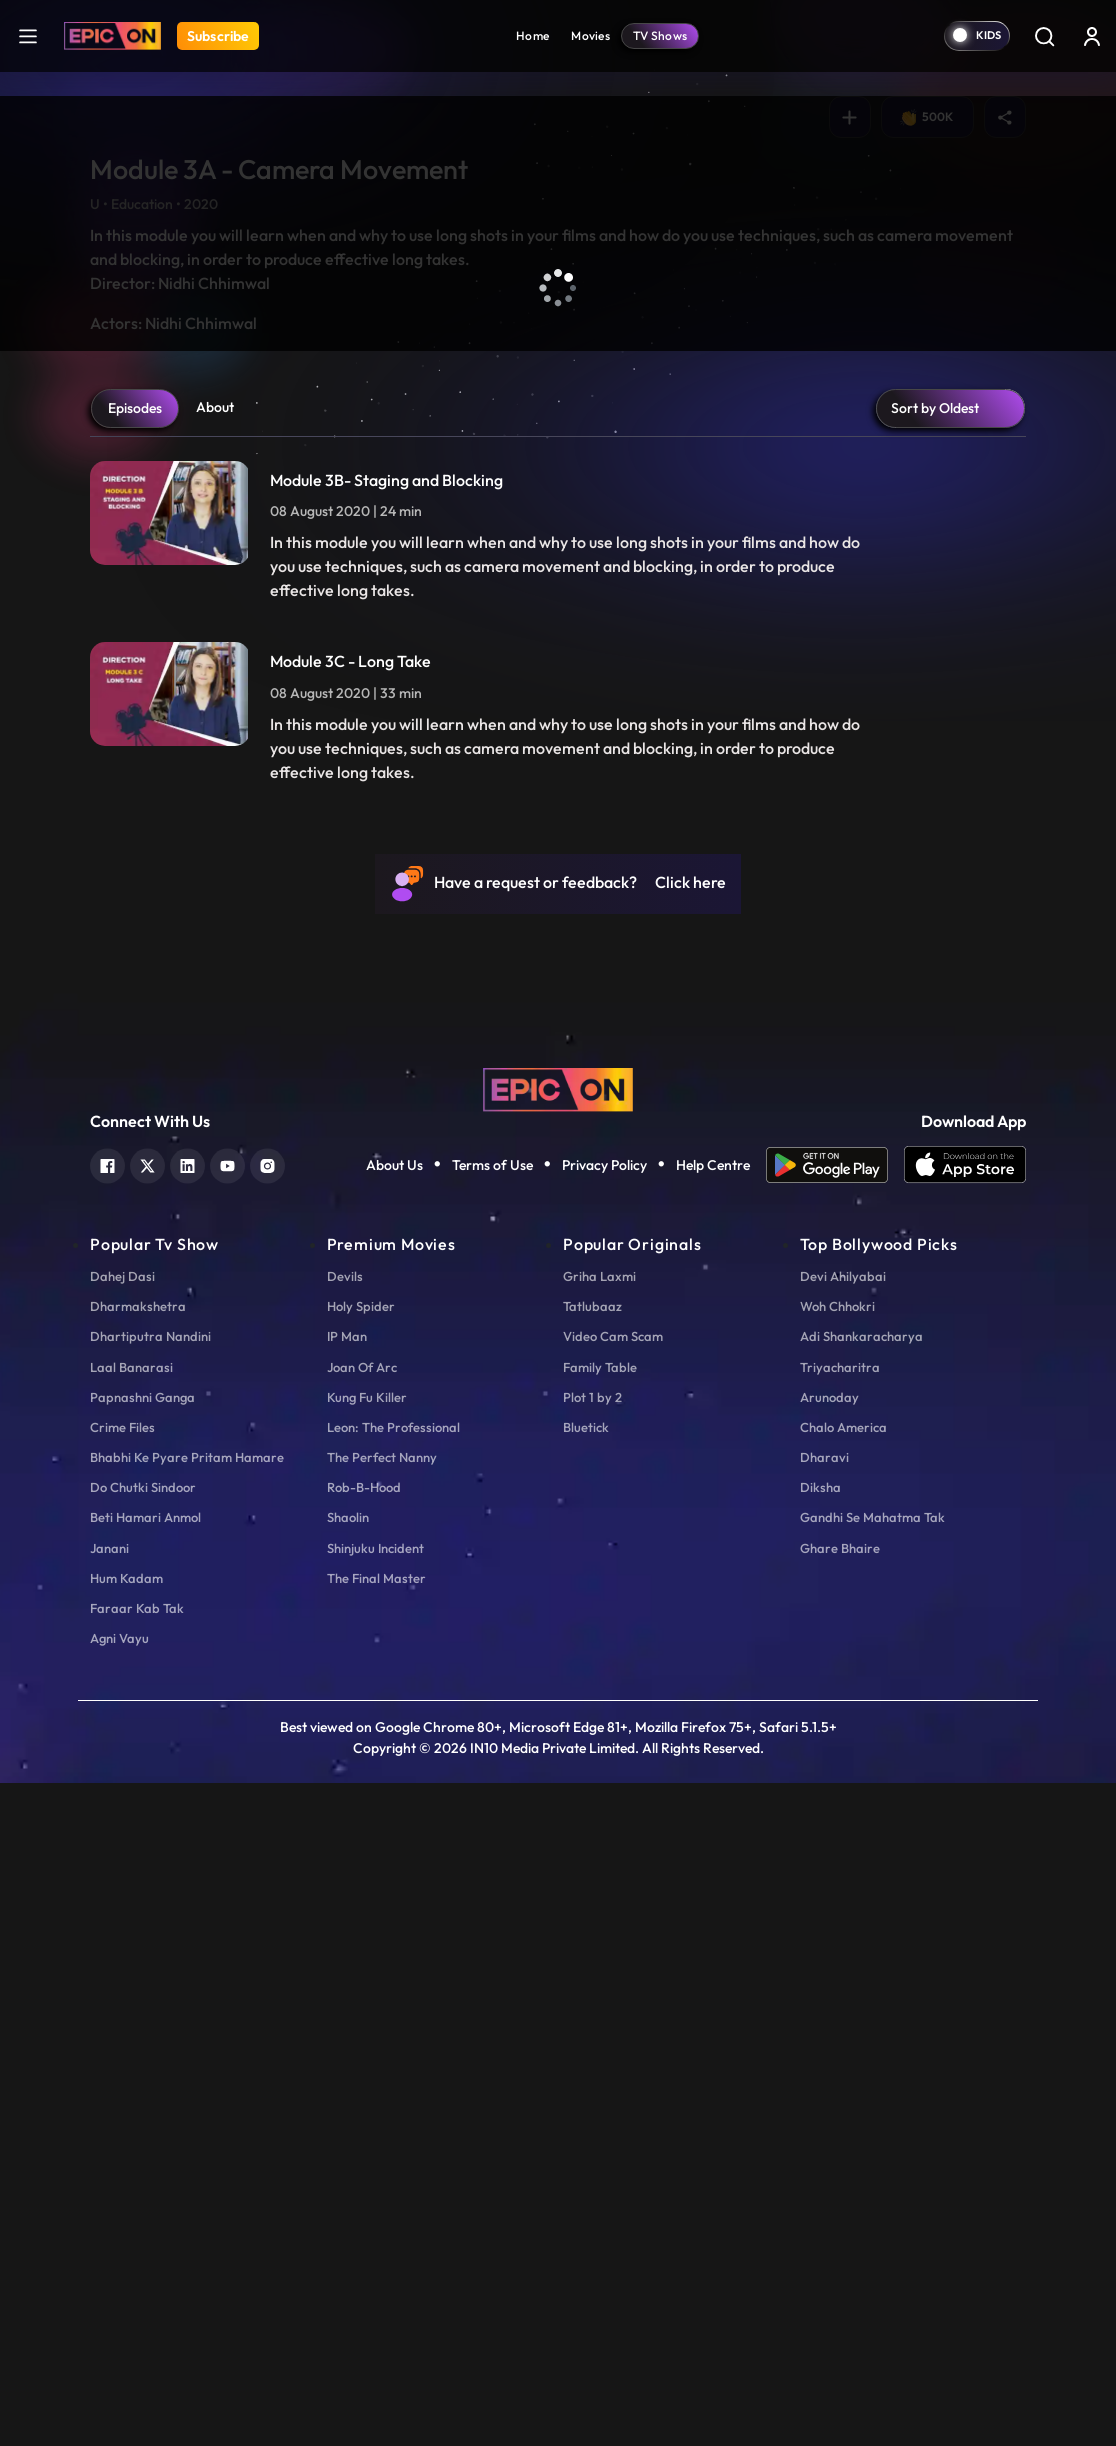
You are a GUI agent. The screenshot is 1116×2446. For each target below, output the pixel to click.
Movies (590, 35)
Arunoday (829, 2059)
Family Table (600, 2029)
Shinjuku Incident (375, 2210)
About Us (394, 1827)
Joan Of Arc (362, 2029)
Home (532, 35)
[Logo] (112, 36)
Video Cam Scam (613, 1999)
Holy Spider (361, 1969)
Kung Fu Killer (367, 2059)
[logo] (558, 1750)
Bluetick (586, 2090)
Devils (345, 1939)
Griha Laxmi (599, 1939)
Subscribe (218, 36)
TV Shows (660, 35)
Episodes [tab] (135, 1071)
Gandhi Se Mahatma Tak (872, 2180)
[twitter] (147, 1826)
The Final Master (376, 2241)
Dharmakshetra (138, 1969)
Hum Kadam (126, 2241)
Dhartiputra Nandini (150, 1999)
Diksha (820, 2150)
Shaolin (348, 2180)
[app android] (835, 1828)
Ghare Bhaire (840, 2210)
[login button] (1092, 36)
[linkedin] (187, 1826)
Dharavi (824, 2120)
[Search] (1044, 36)
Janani (109, 2210)
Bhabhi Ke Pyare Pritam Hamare (187, 2120)
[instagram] (267, 1826)
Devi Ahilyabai (843, 1939)
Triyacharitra (840, 2029)
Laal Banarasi (131, 2029)
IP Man (347, 1999)
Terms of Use (492, 1827)
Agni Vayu (119, 2301)
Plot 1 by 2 (592, 2059)
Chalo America (843, 2090)
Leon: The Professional (393, 2090)
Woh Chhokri (837, 1969)
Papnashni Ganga (142, 2059)
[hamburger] (28, 35)
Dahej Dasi (122, 1939)
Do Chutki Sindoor (143, 2150)
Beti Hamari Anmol (145, 2180)
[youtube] (227, 1826)
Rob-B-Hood (364, 2150)
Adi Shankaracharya (861, 1999)
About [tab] (215, 1070)
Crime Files (122, 2090)
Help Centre (713, 1827)
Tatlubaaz (592, 1969)
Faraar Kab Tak (137, 2271)
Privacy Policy (604, 1827)
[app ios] (965, 1828)
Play (133, 778)
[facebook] (107, 1826)
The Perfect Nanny (382, 2120)
